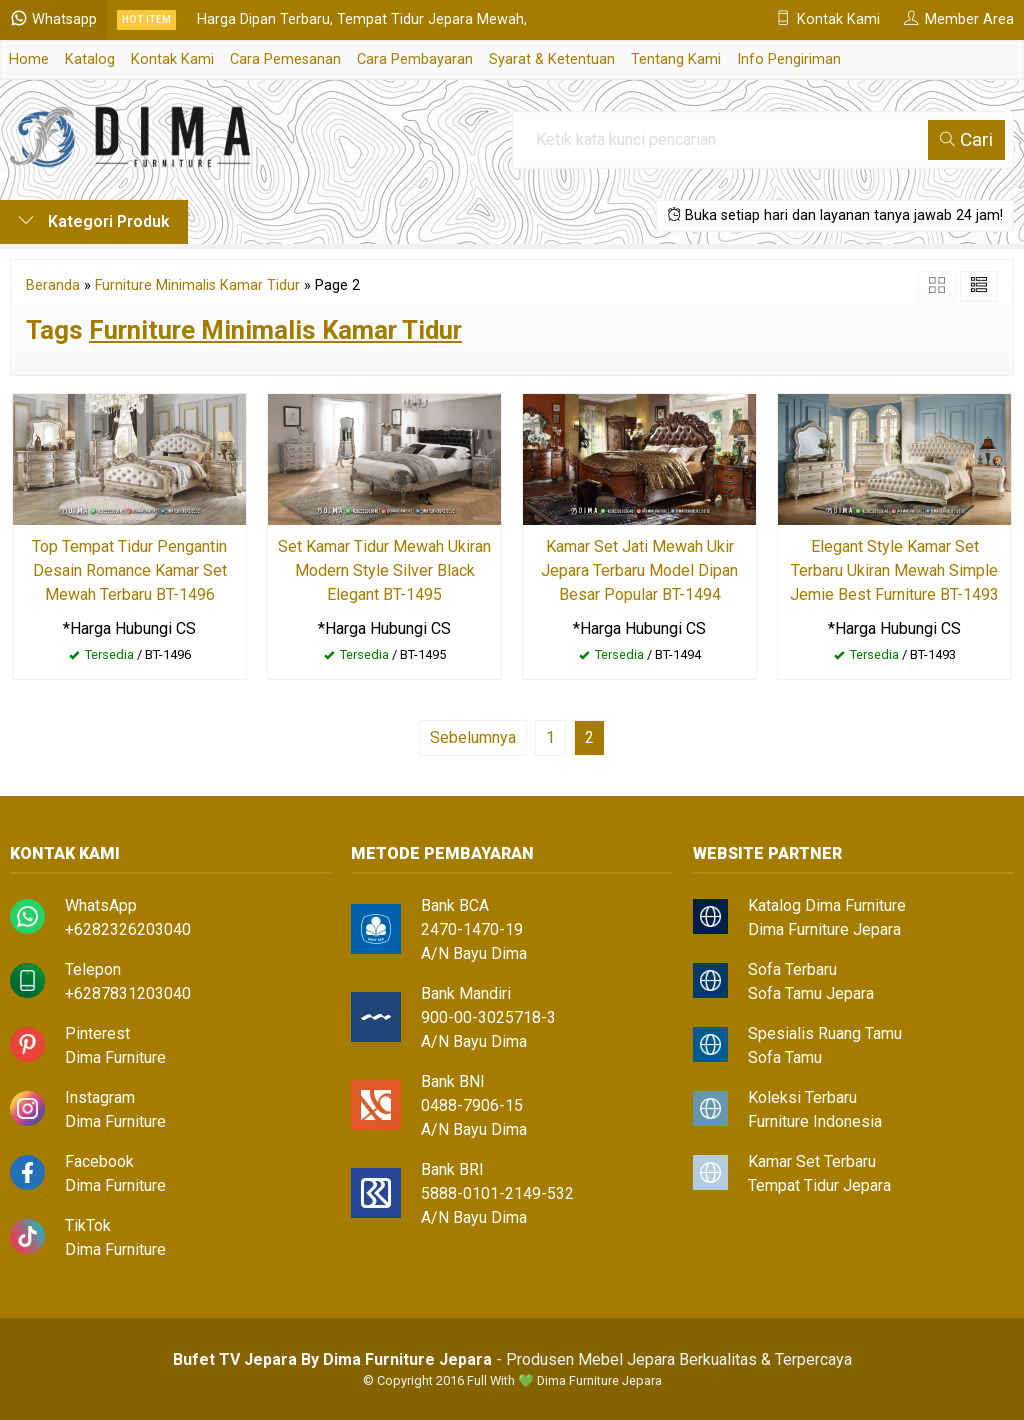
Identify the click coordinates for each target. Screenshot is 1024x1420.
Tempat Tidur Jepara (819, 1185)
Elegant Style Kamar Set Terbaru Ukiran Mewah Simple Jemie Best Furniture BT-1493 (894, 570)
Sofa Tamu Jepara (811, 993)
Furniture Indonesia (815, 1121)
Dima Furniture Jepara (824, 929)
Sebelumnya (473, 737)
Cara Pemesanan (285, 59)
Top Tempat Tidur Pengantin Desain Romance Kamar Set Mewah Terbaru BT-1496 (129, 570)
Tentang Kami (676, 59)
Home (29, 59)
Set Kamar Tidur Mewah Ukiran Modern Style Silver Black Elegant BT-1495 (384, 570)
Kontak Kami (172, 59)
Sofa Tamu (785, 1057)
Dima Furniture (115, 1057)
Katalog (90, 59)
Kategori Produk (94, 221)
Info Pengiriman (789, 59)
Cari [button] (966, 139)
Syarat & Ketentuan (552, 59)
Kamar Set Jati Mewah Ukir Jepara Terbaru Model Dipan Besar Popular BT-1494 (639, 570)
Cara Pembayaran (415, 59)
